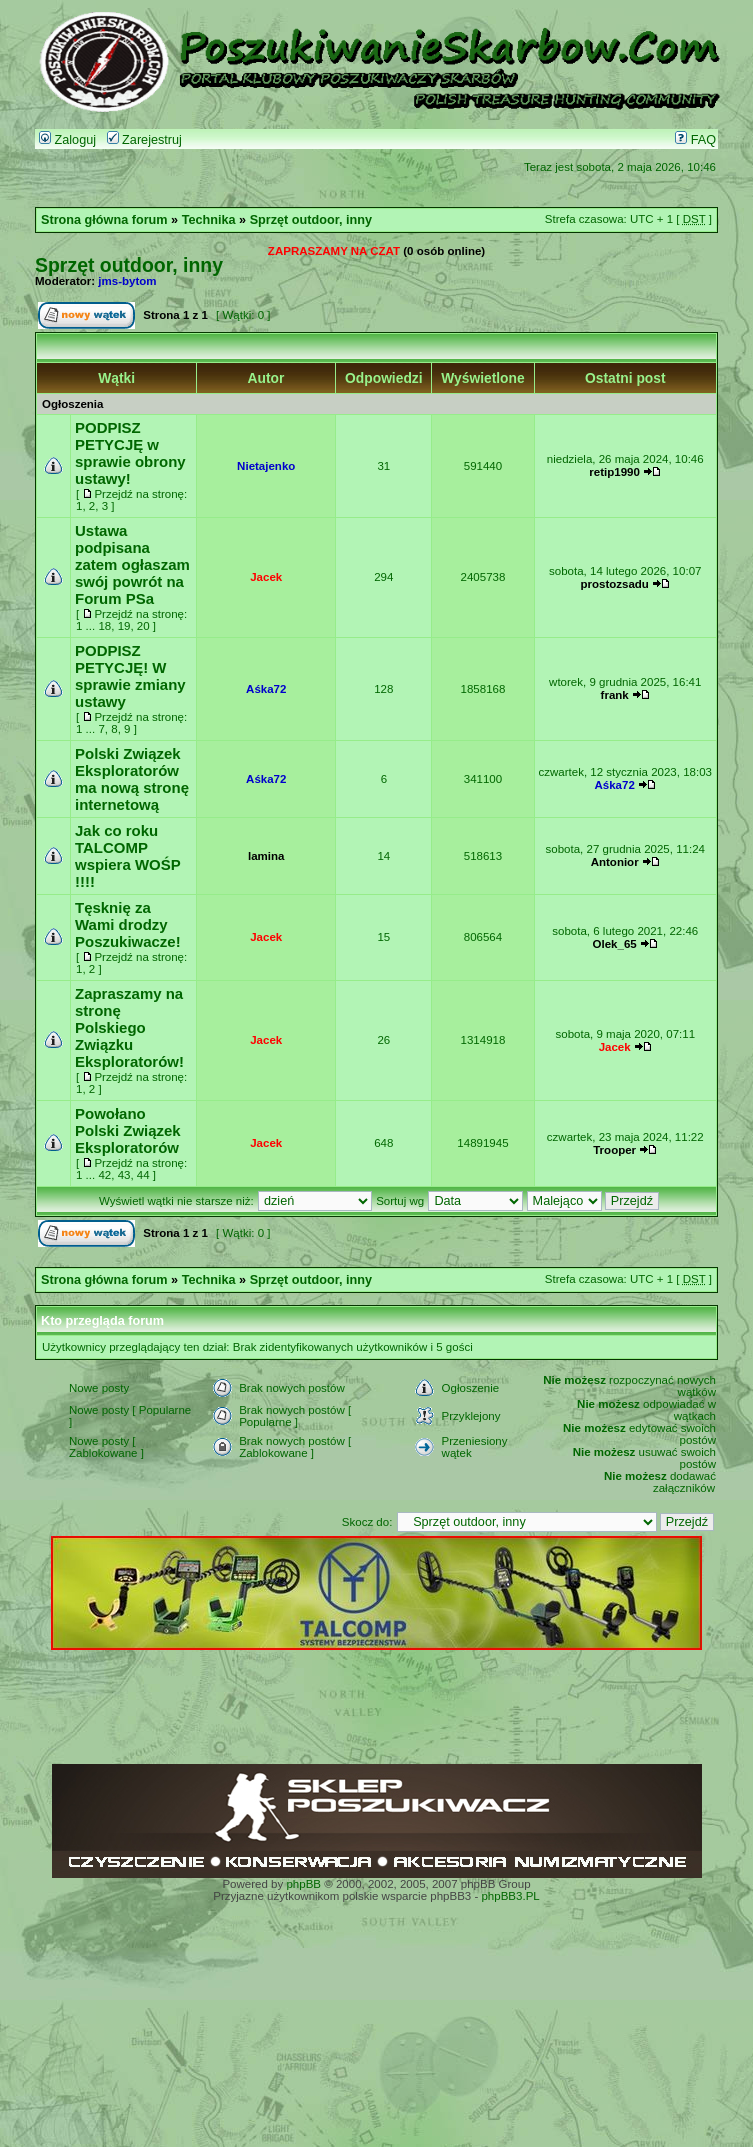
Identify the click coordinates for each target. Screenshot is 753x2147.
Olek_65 (615, 944)
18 (104, 626)
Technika (209, 220)
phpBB (303, 1884)
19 (124, 626)
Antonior (615, 862)
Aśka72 (266, 689)
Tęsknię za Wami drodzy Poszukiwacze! (128, 924)
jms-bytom (127, 281)
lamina (266, 856)
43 (124, 1175)
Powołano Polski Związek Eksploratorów (128, 1130)
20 (143, 626)
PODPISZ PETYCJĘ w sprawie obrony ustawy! (130, 453)
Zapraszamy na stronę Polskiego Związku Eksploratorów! (129, 1027)
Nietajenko (266, 466)
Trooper (614, 1150)
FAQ (695, 140)
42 (104, 1175)
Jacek (266, 577)
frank (615, 695)
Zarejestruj (144, 140)
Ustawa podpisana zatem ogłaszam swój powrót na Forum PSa (132, 564)
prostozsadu (614, 584)
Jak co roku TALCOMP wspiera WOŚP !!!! (127, 856)
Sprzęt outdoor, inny (311, 220)
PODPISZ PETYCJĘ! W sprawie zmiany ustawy (130, 676)
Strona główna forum (104, 220)
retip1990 (614, 472)
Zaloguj (67, 140)
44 (143, 1175)
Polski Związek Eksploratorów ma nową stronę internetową (132, 779)
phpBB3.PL (510, 1896)
